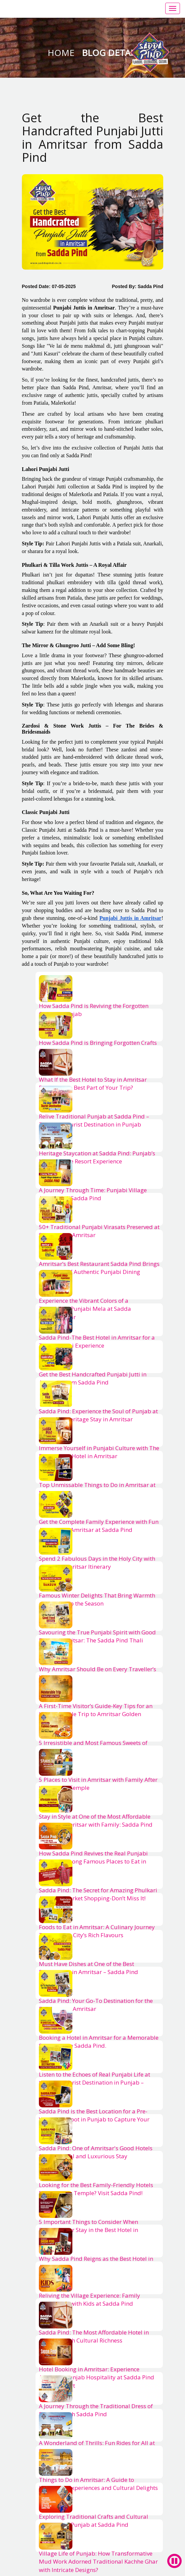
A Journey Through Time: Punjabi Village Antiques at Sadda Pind (93, 1194)
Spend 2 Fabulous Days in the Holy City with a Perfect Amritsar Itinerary (97, 1562)
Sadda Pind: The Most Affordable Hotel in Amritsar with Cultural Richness (94, 2336)
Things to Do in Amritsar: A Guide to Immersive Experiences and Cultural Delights (98, 2484)
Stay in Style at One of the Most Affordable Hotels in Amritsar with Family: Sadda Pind (95, 1820)
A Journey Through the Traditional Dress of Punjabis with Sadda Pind (96, 2410)
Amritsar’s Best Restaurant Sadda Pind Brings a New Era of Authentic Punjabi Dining (99, 1268)
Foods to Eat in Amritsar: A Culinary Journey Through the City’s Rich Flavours (97, 1931)
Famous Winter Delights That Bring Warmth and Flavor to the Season (97, 1599)
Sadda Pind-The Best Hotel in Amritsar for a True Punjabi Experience (97, 1341)
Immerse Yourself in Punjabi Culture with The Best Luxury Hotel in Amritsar (99, 1452)
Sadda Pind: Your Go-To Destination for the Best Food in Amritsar (96, 2005)
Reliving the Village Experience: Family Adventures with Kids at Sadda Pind (89, 2299)
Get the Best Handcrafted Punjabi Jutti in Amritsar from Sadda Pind (92, 1378)
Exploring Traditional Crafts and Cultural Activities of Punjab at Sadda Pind (93, 2520)
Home (62, 53)
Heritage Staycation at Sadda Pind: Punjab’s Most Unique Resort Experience (97, 1157)
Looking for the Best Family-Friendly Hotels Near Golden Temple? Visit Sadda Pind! (96, 2189)
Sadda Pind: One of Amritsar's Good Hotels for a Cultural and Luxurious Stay (95, 2152)
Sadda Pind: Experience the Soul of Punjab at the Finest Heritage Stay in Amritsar (98, 1415)
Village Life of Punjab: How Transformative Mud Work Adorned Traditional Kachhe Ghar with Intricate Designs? (98, 2562)
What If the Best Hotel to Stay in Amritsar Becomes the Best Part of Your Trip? (93, 1083)
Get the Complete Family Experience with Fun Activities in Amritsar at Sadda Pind (99, 1526)
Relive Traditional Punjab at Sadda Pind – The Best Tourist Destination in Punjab (94, 1120)
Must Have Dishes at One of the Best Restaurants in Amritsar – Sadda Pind (88, 1968)
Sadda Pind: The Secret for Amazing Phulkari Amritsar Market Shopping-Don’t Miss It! (98, 1894)
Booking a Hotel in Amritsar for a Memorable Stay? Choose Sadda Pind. (99, 2041)
